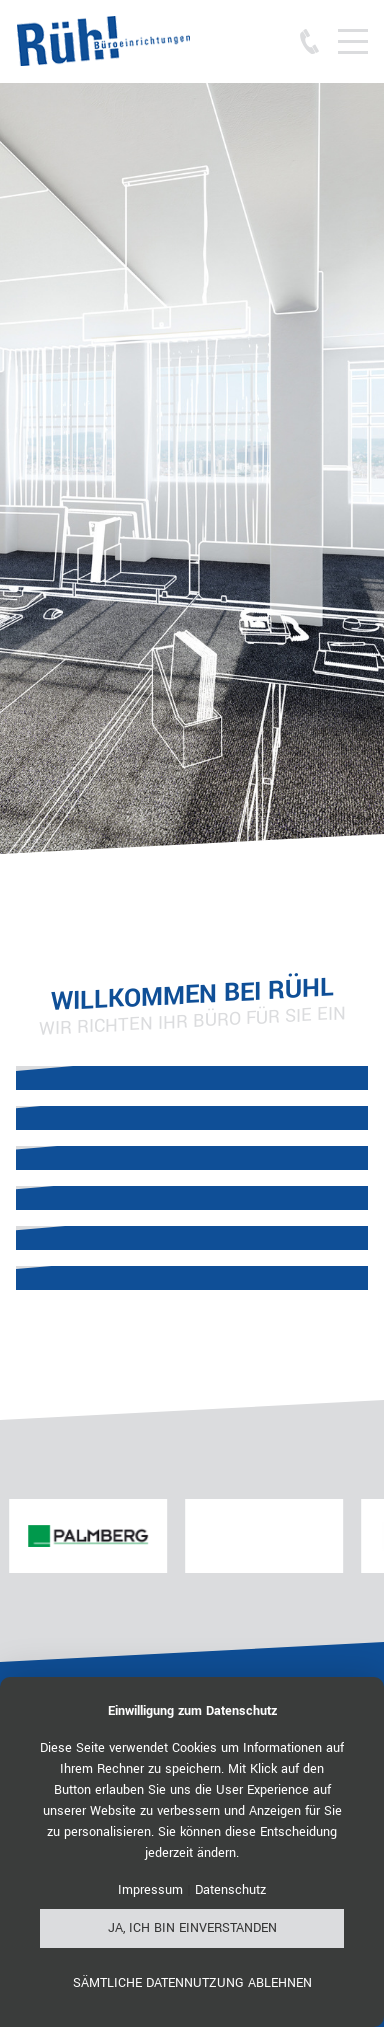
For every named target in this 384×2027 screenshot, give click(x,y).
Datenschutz (230, 1890)
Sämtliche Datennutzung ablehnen (192, 1983)
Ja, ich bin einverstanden (192, 1928)
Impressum (150, 1890)
